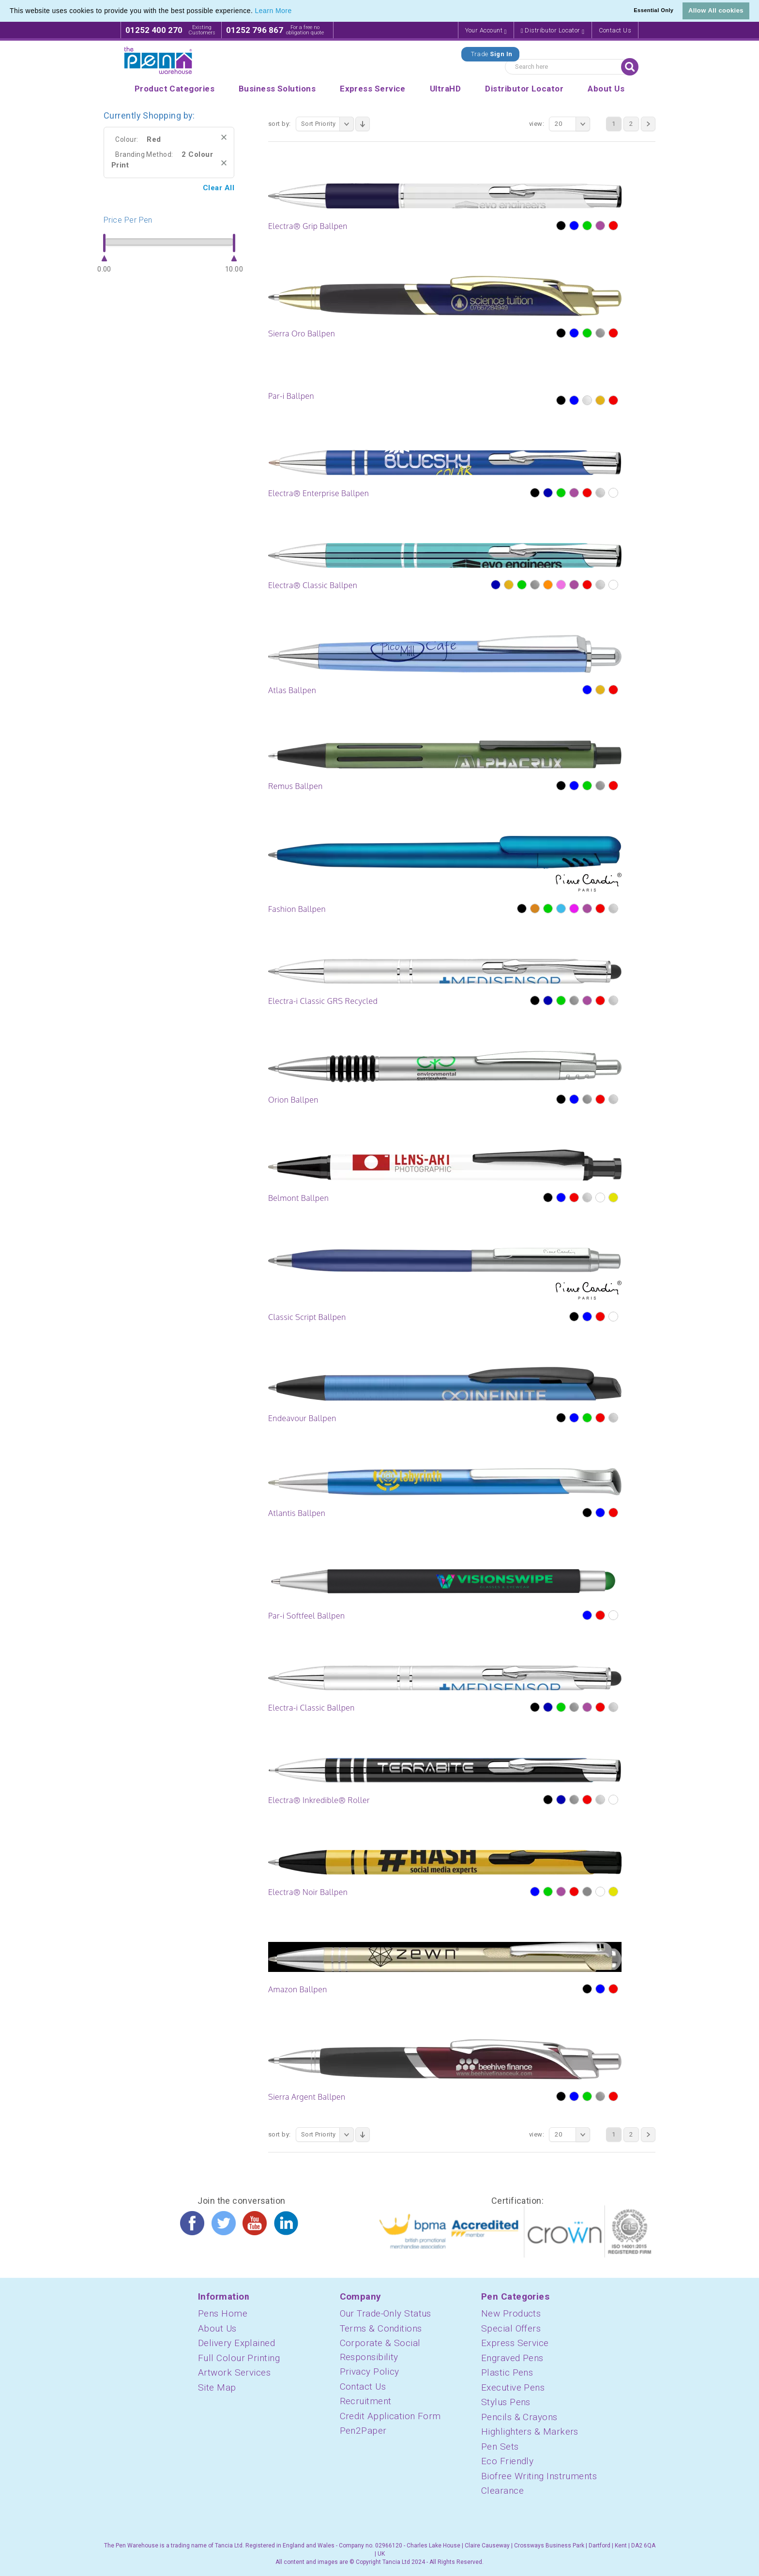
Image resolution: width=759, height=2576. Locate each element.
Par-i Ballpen (291, 396)
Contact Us (615, 30)
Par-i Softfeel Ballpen (306, 1616)
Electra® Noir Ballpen (308, 1892)
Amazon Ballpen (297, 1989)
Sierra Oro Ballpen (301, 333)
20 (572, 124)
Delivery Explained (236, 2343)
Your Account (486, 31)
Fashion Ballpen (297, 909)
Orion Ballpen (293, 1100)
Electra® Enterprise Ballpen (318, 493)
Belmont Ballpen (298, 1198)
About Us (217, 2328)
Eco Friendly (507, 2461)
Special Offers (511, 2328)
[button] (295, 11)
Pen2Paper (363, 2430)
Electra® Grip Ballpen (308, 226)
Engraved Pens (512, 2358)
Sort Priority (327, 124)
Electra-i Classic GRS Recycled (323, 1001)
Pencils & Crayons (519, 2417)
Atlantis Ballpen (296, 1513)
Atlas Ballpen (292, 690)
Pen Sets (500, 2446)
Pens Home (222, 2313)
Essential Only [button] (653, 10)
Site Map (217, 2387)
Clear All (218, 187)
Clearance (502, 2490)
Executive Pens (513, 2387)
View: (536, 123)
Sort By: (279, 123)
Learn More (273, 11)
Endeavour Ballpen (302, 1418)
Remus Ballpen (295, 786)
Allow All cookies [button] (716, 10)
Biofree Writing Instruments (539, 2476)
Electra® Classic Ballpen (312, 585)
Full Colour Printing (239, 2358)
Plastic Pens (507, 2372)
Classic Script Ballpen (307, 1317)
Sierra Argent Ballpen (306, 2097)
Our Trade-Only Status (385, 2313)
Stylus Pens (506, 2402)
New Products (511, 2313)
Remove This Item (224, 137)
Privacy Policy (369, 2371)
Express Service (515, 2343)
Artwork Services (234, 2372)
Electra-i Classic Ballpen (311, 1707)
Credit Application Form (390, 2416)
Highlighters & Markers (529, 2431)
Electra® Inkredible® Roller (319, 1800)
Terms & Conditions (381, 2328)
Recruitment (366, 2401)
